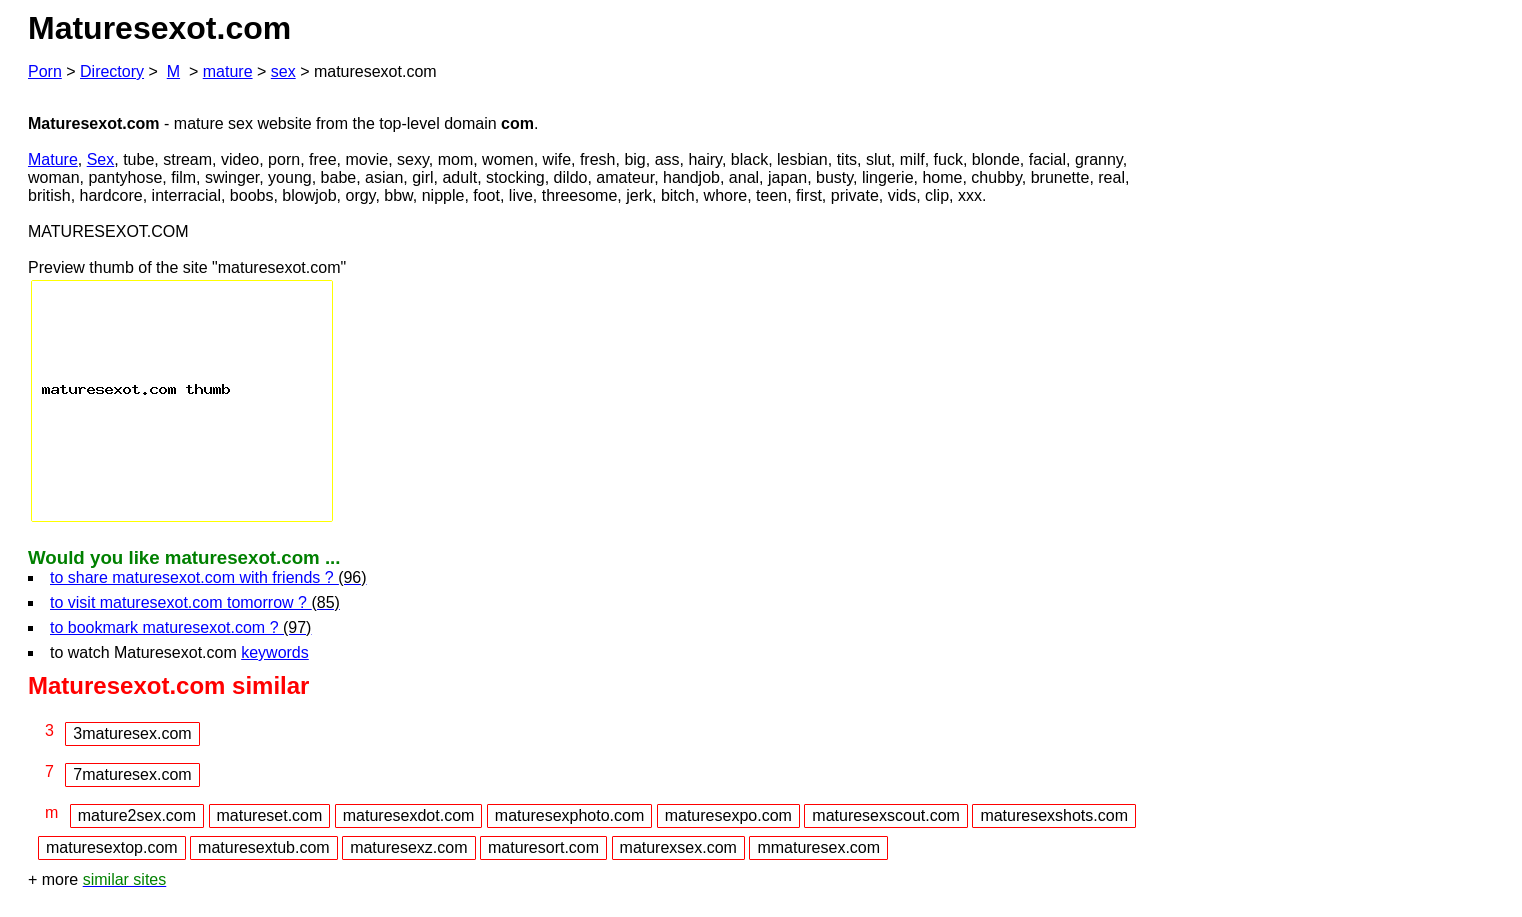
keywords (275, 652)
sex (283, 71)
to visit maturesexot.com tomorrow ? (195, 602)
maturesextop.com (112, 847)
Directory (112, 71)
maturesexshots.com (1054, 815)
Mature (53, 159)
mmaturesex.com (818, 847)
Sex (101, 159)
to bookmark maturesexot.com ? (180, 627)
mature (228, 71)
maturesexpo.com (728, 815)
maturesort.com (543, 847)
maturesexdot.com (409, 815)
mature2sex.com (137, 815)
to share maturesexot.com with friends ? (208, 577)
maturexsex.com (678, 847)
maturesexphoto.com (569, 815)
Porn (45, 71)
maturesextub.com (264, 847)
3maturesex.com (132, 733)
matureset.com (270, 815)
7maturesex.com (132, 774)
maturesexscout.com (886, 815)
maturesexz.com (408, 847)
